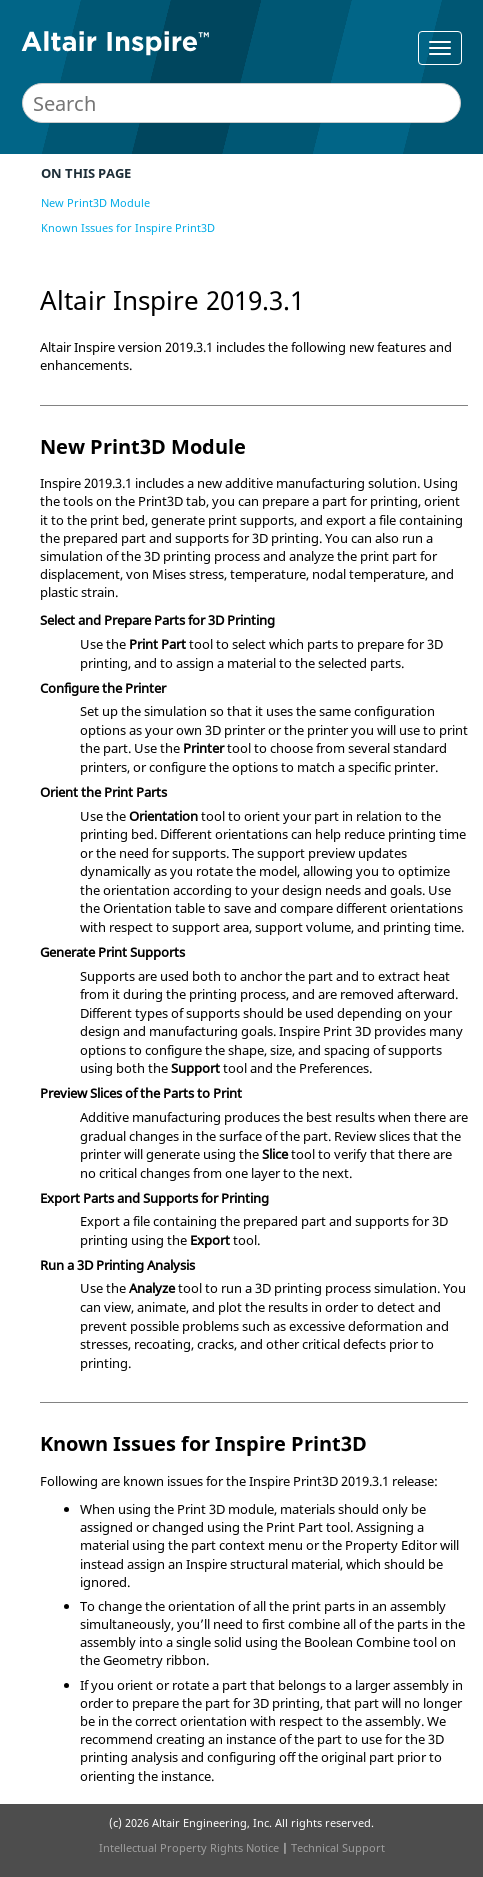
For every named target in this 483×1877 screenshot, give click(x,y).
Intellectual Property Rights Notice (189, 1847)
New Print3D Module (95, 202)
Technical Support (338, 1847)
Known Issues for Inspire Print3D (128, 227)
